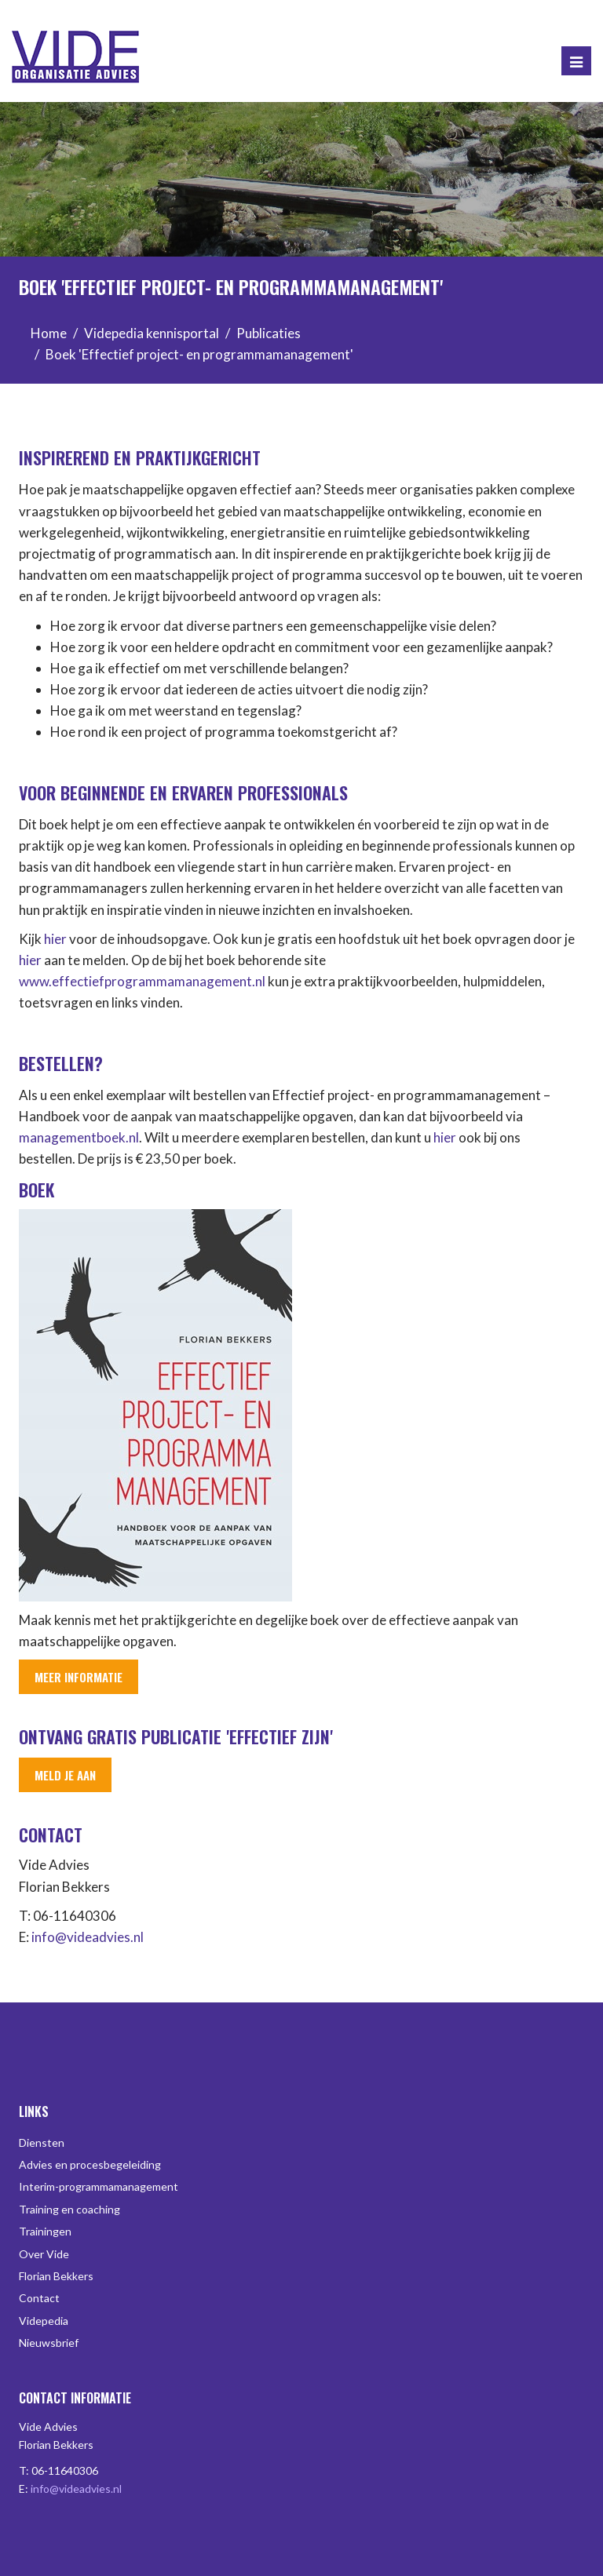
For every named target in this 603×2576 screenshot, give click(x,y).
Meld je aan (65, 1775)
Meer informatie (78, 1676)
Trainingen (45, 2231)
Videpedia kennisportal (151, 333)
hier (55, 939)
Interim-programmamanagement (98, 2186)
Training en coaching (69, 2209)
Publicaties (268, 333)
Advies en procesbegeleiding (90, 2164)
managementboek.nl (79, 1137)
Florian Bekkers (56, 2276)
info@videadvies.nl (87, 1937)
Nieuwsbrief (49, 2342)
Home (49, 333)
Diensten (41, 2142)
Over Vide (44, 2254)
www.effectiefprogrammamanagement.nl (142, 981)
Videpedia (43, 2320)
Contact (39, 2298)
